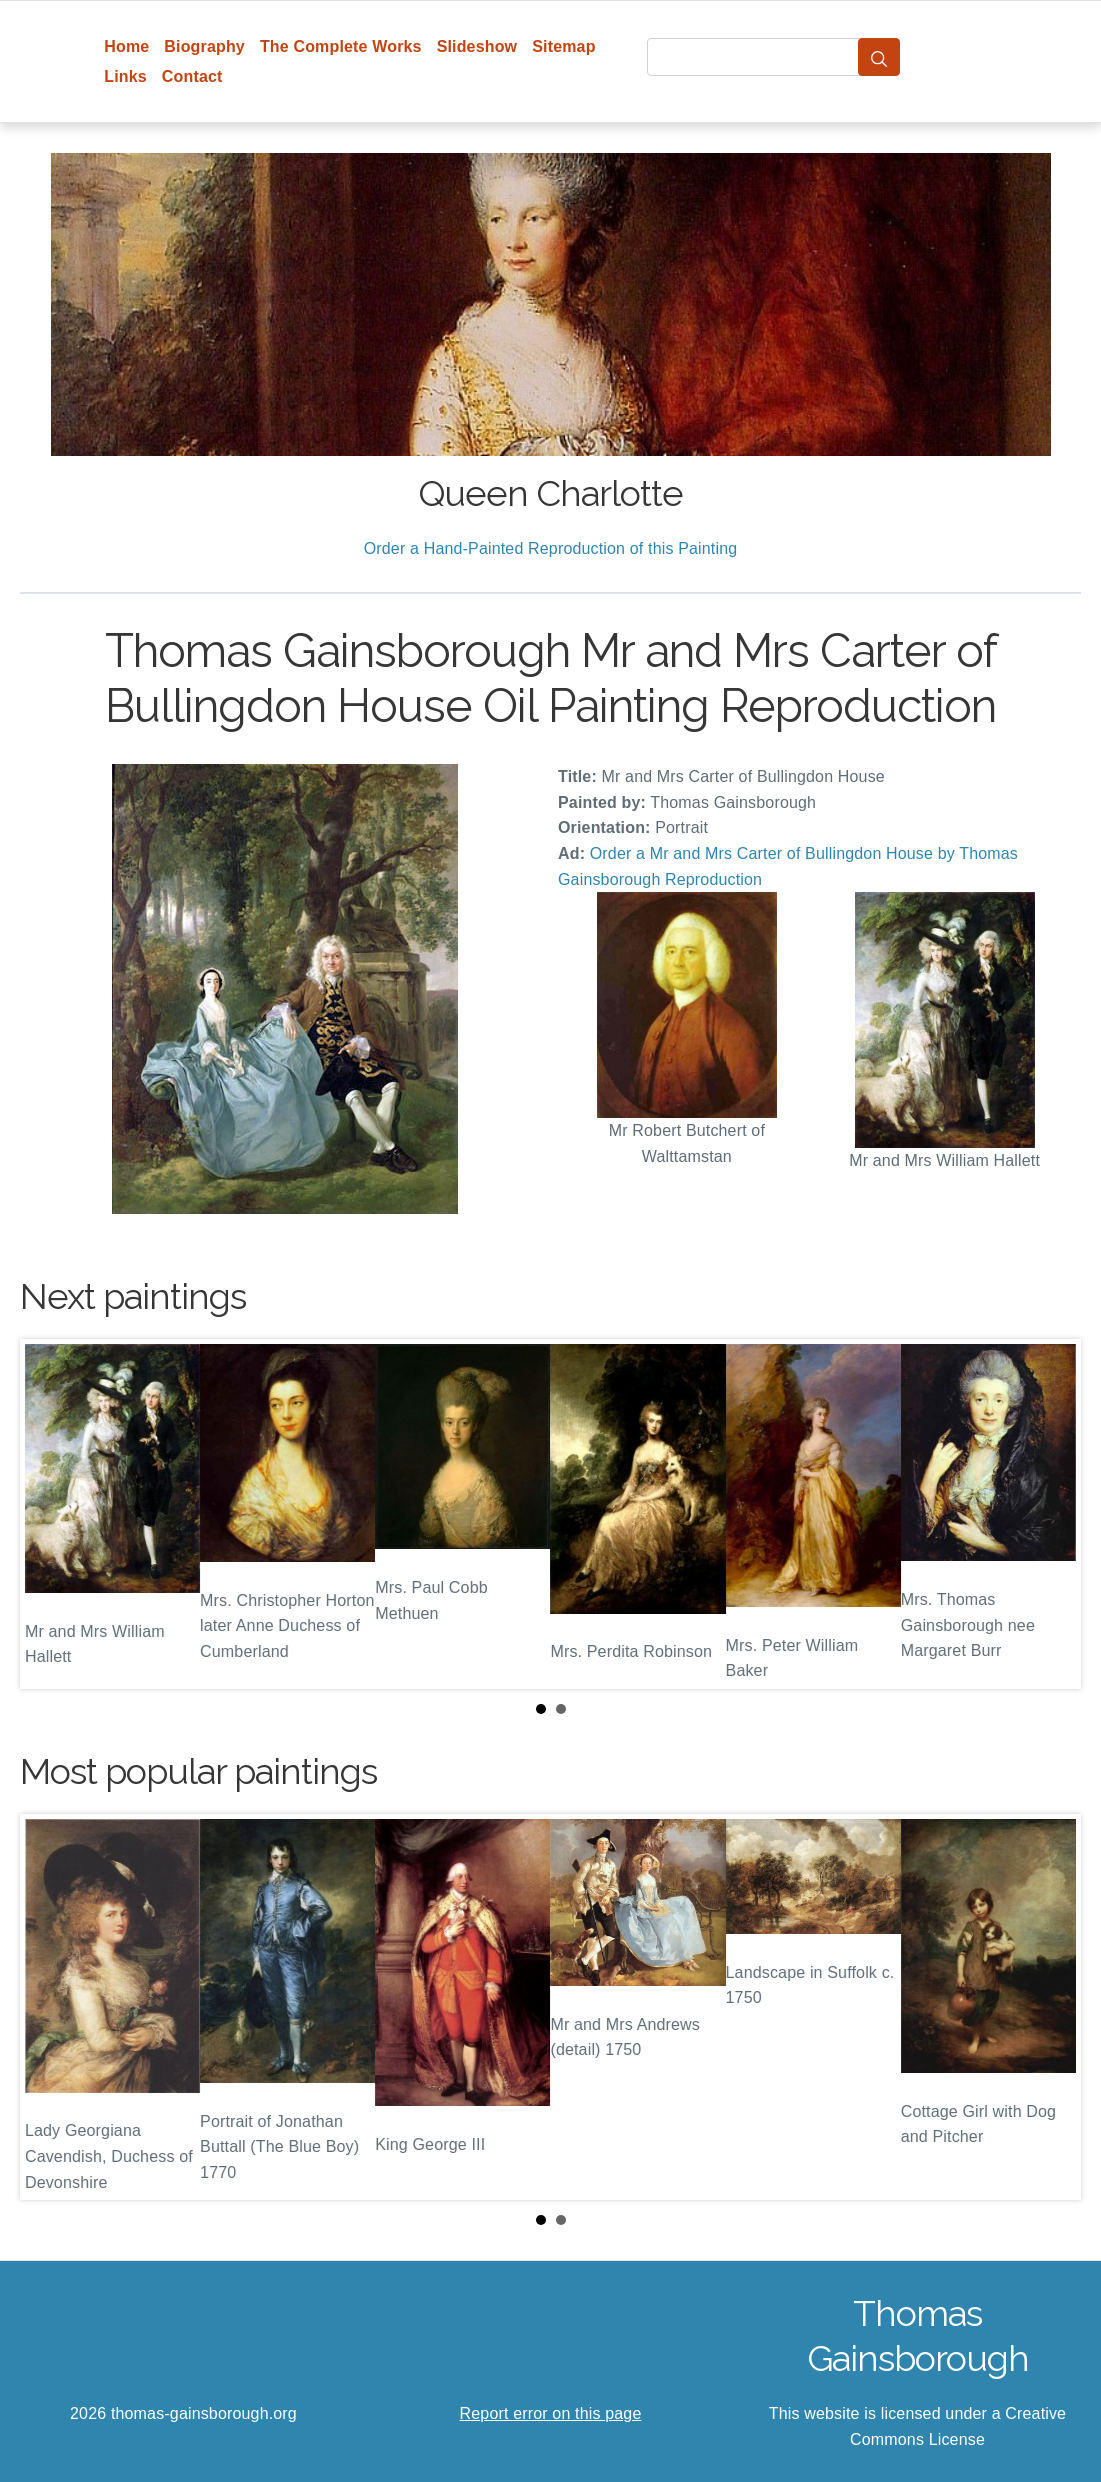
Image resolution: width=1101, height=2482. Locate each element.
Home (126, 46)
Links (125, 76)
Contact (192, 76)
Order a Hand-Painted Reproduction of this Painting (551, 548)
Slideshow (477, 46)
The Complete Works (341, 46)
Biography (204, 46)
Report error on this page (551, 2413)
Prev (51, 1514)
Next (1050, 1514)
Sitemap (563, 46)
